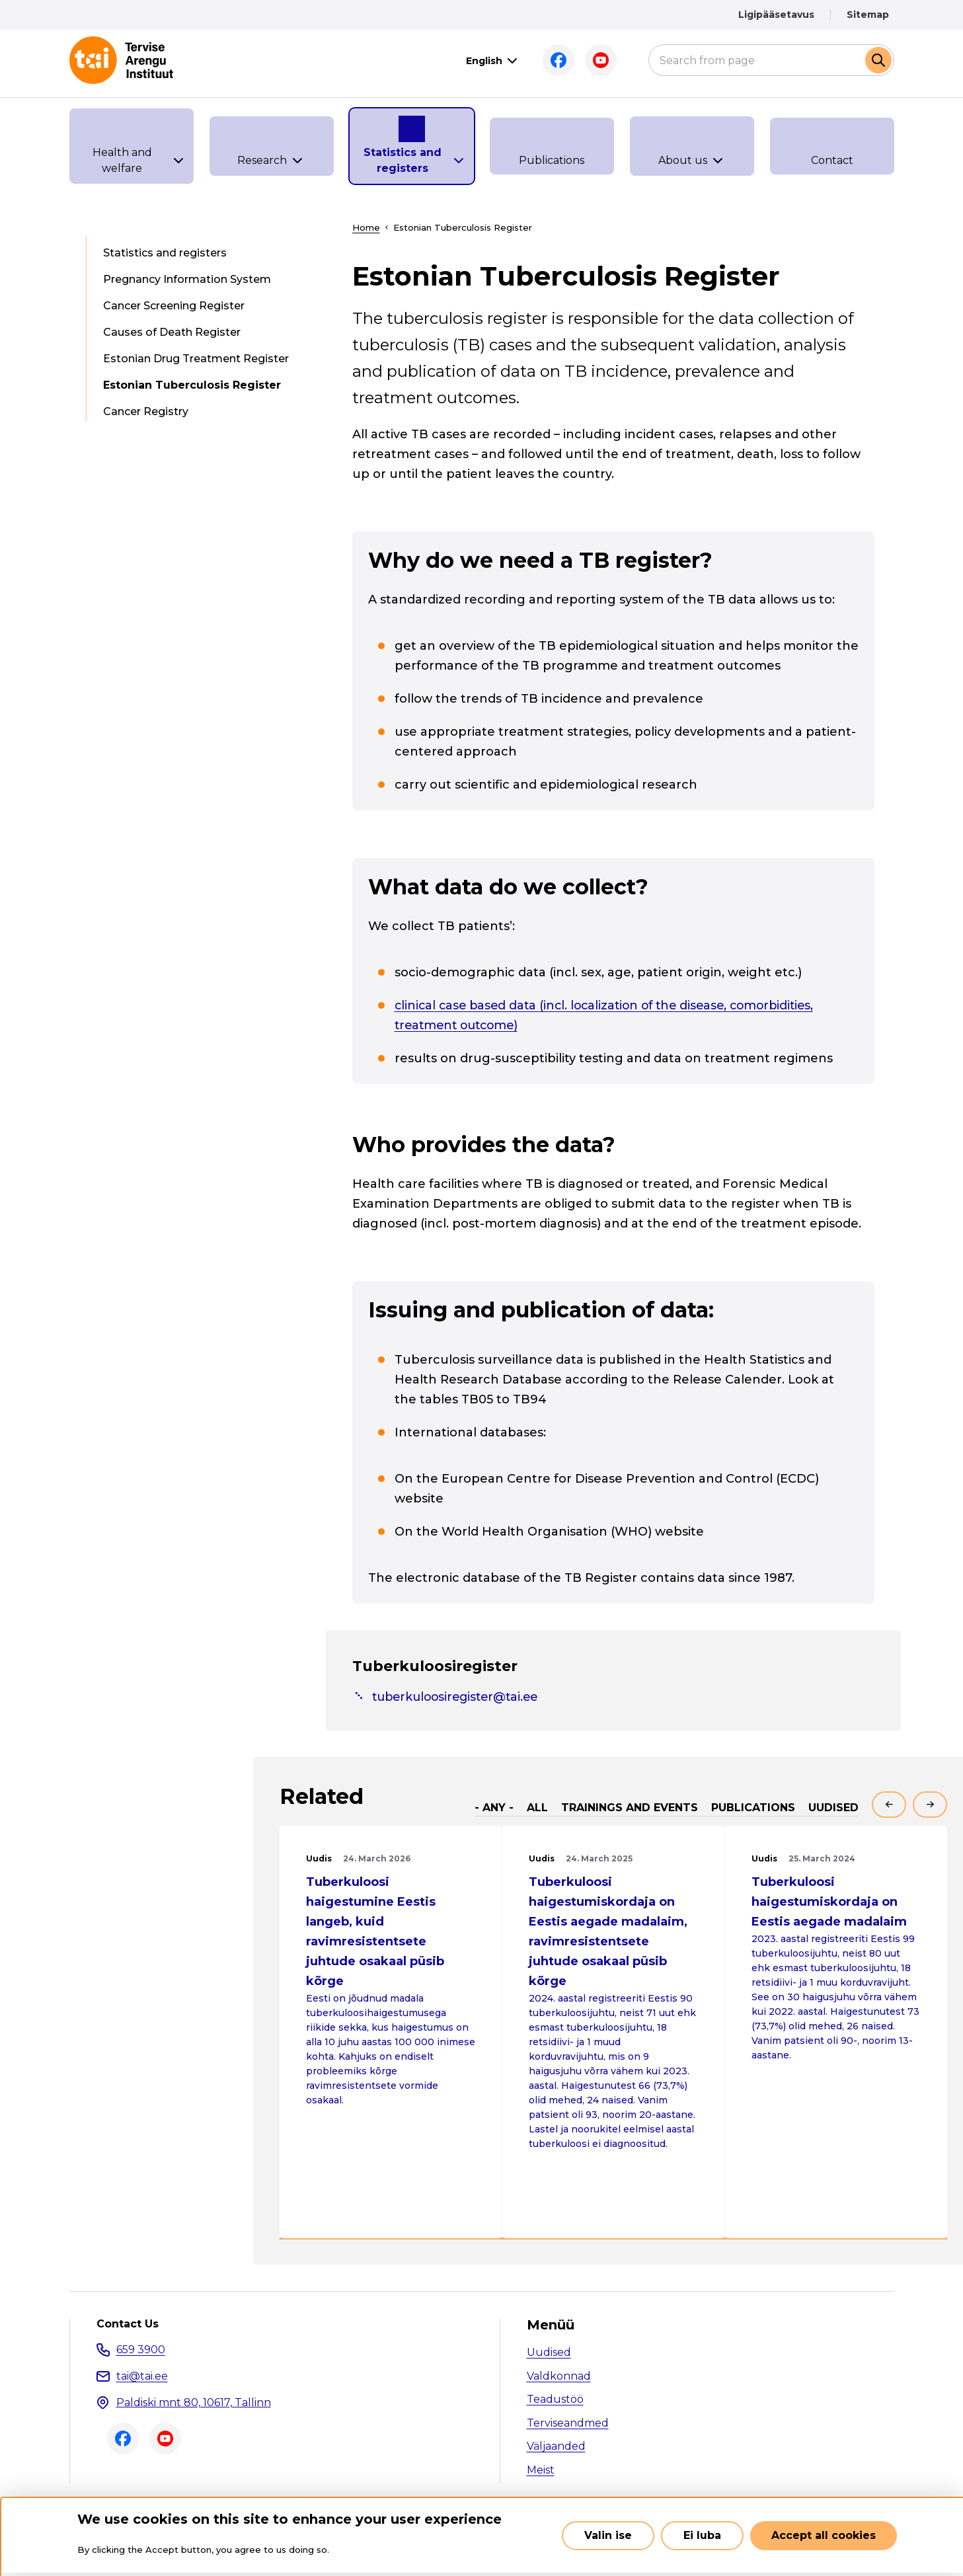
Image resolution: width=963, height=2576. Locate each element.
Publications (753, 1808)
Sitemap (868, 14)
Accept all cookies (823, 2535)
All (537, 1808)
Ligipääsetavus (776, 14)
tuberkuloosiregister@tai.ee (459, 1697)
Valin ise (608, 2535)
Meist (541, 2470)
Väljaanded (556, 2446)
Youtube (601, 60)
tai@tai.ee (142, 2376)
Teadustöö (555, 2400)
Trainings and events (629, 1808)
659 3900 (140, 2349)
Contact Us (127, 2325)
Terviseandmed (568, 2423)
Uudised (833, 1808)
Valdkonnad (559, 2376)
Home (366, 227)
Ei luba (702, 2535)
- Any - (494, 1808)
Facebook (558, 60)
